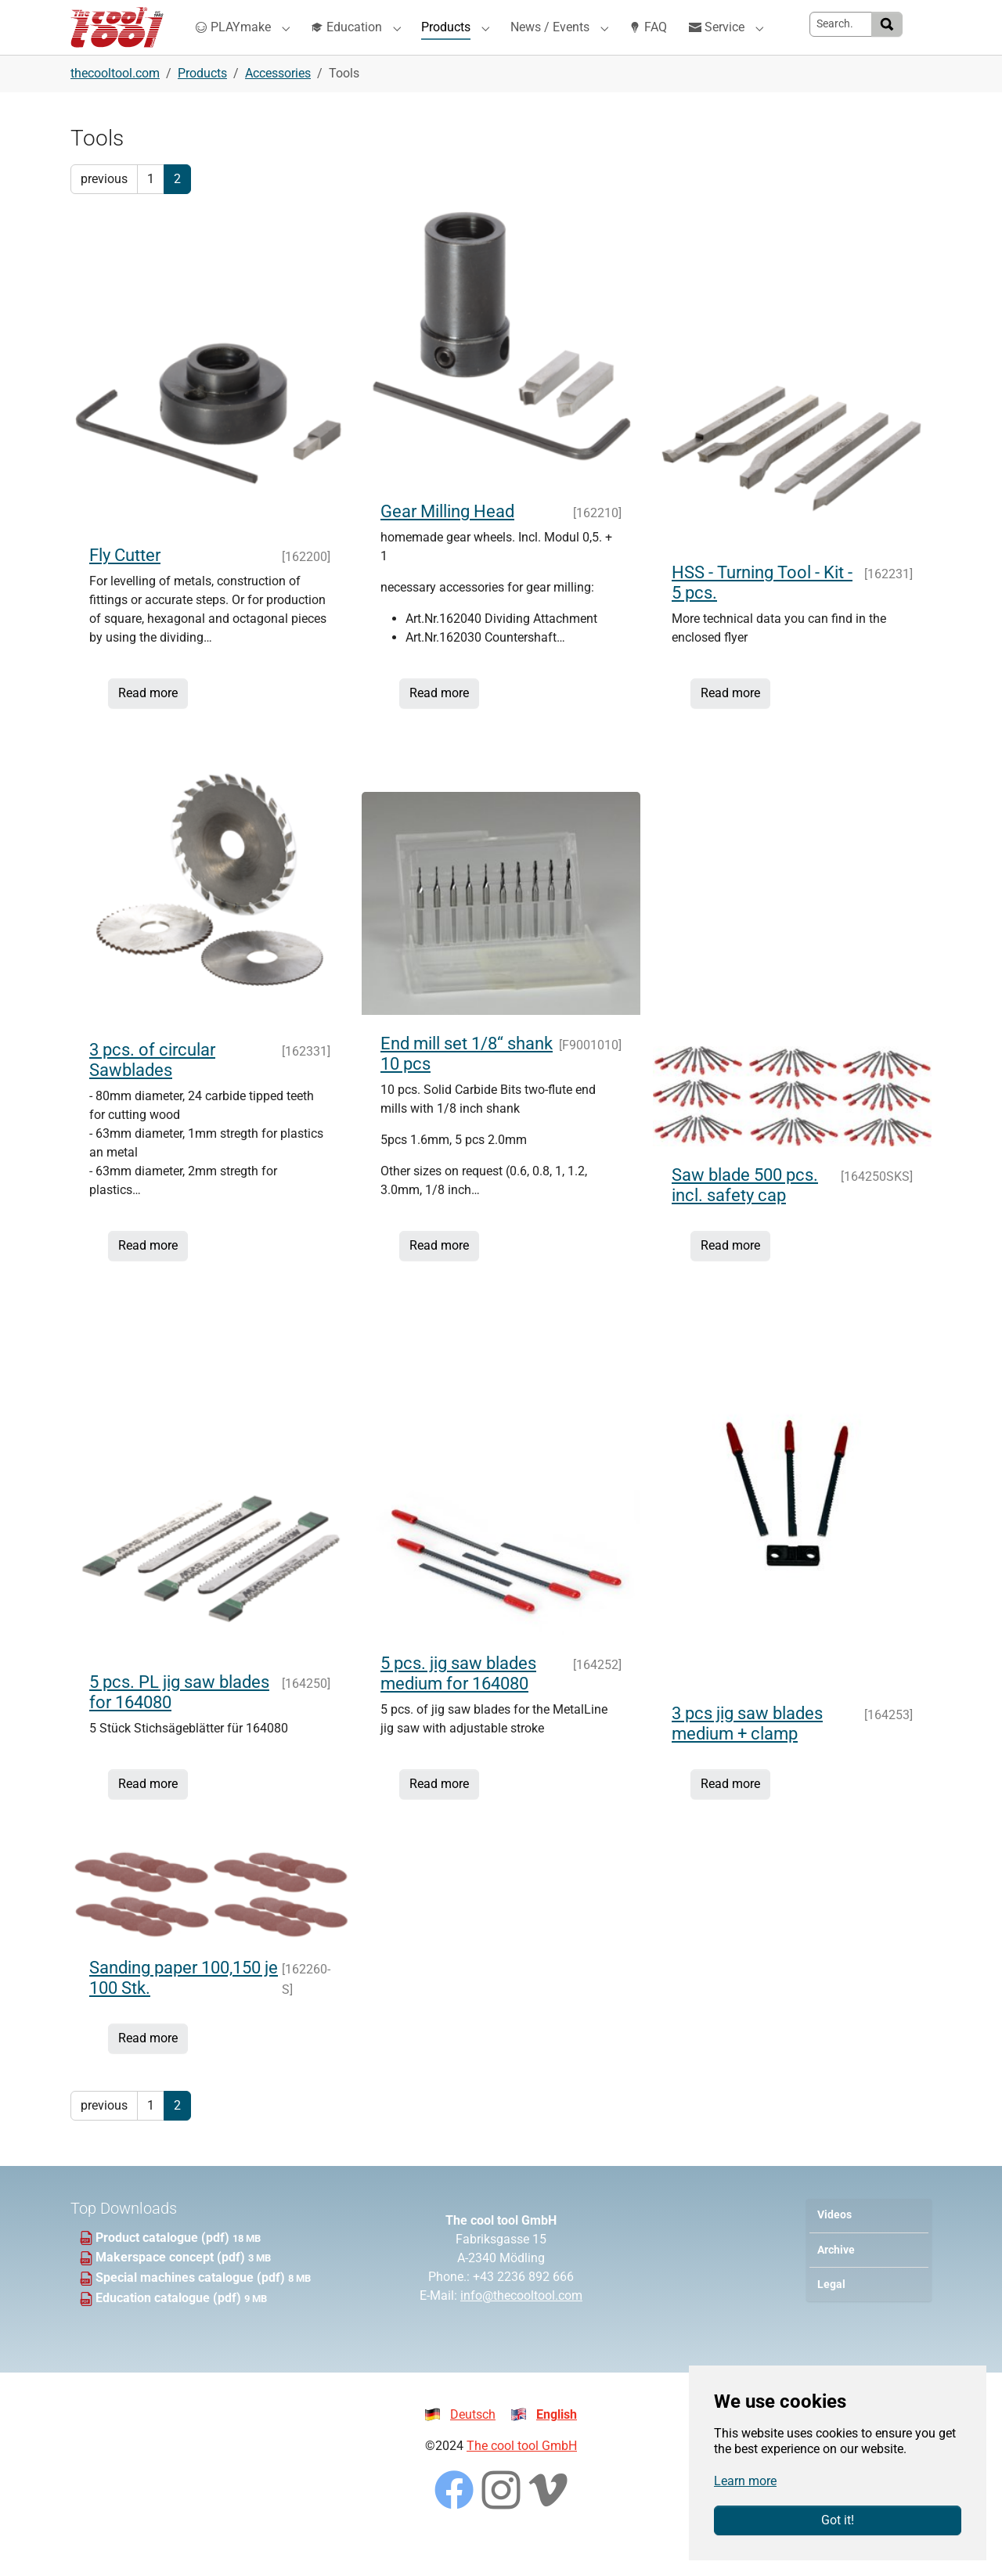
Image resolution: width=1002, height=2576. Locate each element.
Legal (831, 2315)
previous (104, 210)
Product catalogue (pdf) (164, 2268)
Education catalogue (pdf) (170, 2329)
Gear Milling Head (447, 542)
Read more (148, 724)
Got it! (837, 2520)
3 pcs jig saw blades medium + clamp (747, 1755)
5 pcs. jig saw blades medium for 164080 (458, 1705)
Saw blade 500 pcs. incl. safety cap (745, 1216)
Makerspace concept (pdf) (172, 2288)
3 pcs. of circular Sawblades (152, 1091)
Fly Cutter (124, 586)
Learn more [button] (745, 2480)
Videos (834, 2246)
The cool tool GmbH (522, 2477)
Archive (836, 2281)
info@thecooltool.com (521, 2326)
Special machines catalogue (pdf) (192, 2308)
